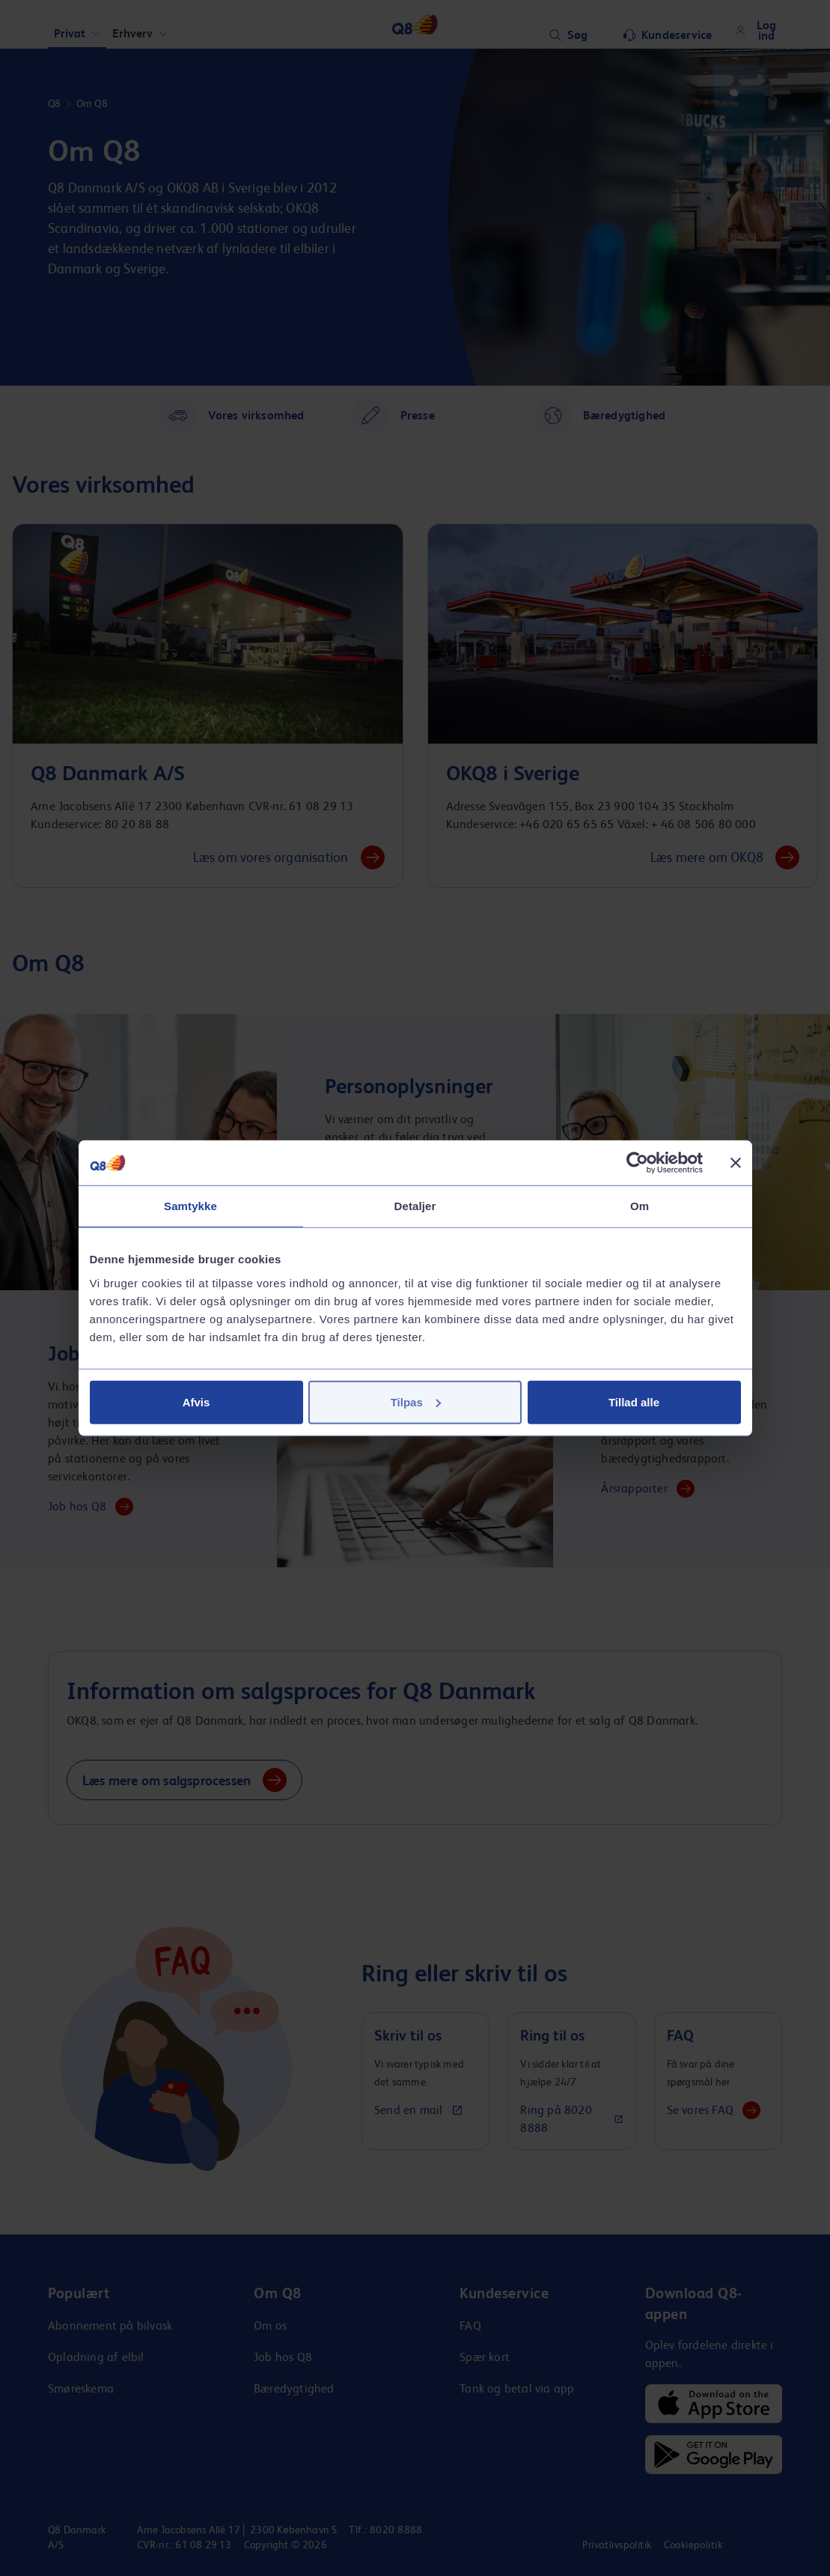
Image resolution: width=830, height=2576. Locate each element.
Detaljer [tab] (415, 1206)
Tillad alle (633, 1401)
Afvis (196, 1401)
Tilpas (416, 1401)
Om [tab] (639, 1206)
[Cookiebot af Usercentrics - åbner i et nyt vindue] (637, 1163)
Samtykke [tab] (190, 1206)
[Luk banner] (735, 1163)
